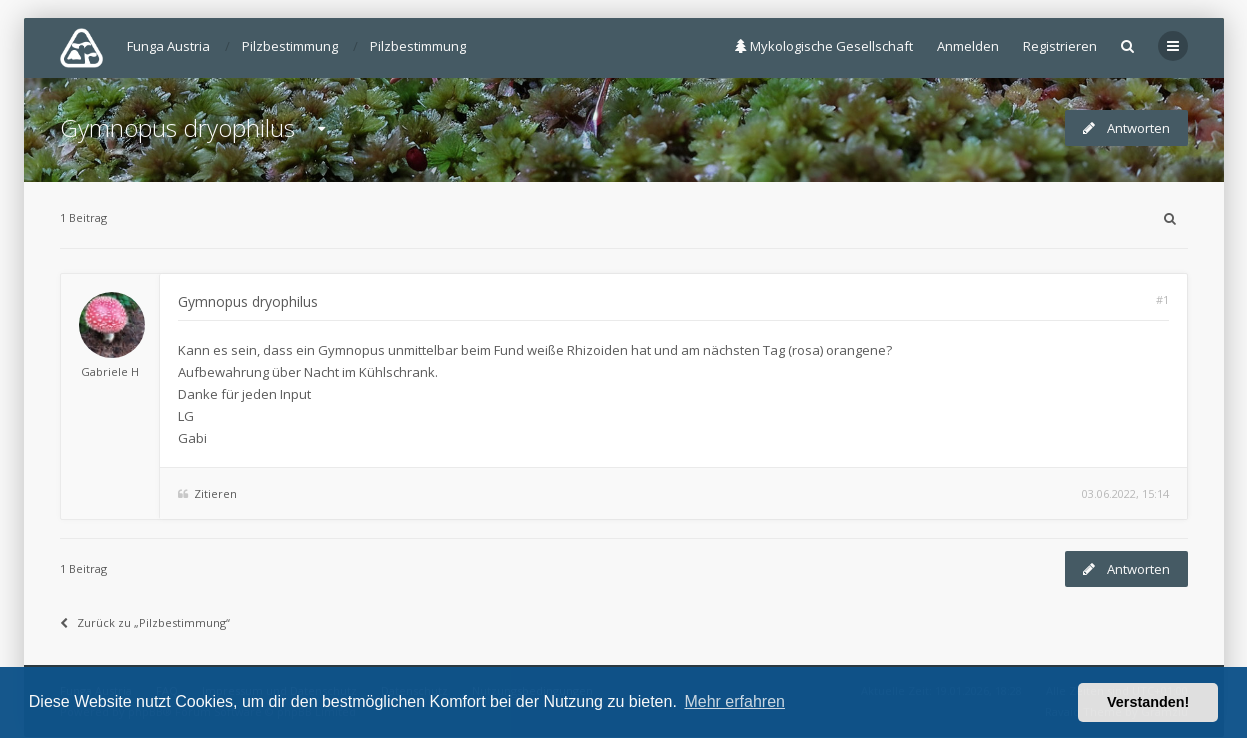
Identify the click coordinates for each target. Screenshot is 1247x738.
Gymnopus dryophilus (177, 127)
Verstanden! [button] (1148, 702)
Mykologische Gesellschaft (824, 46)
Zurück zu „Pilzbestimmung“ (145, 622)
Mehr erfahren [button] (734, 701)
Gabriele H (110, 371)
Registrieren (1060, 46)
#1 (1162, 299)
